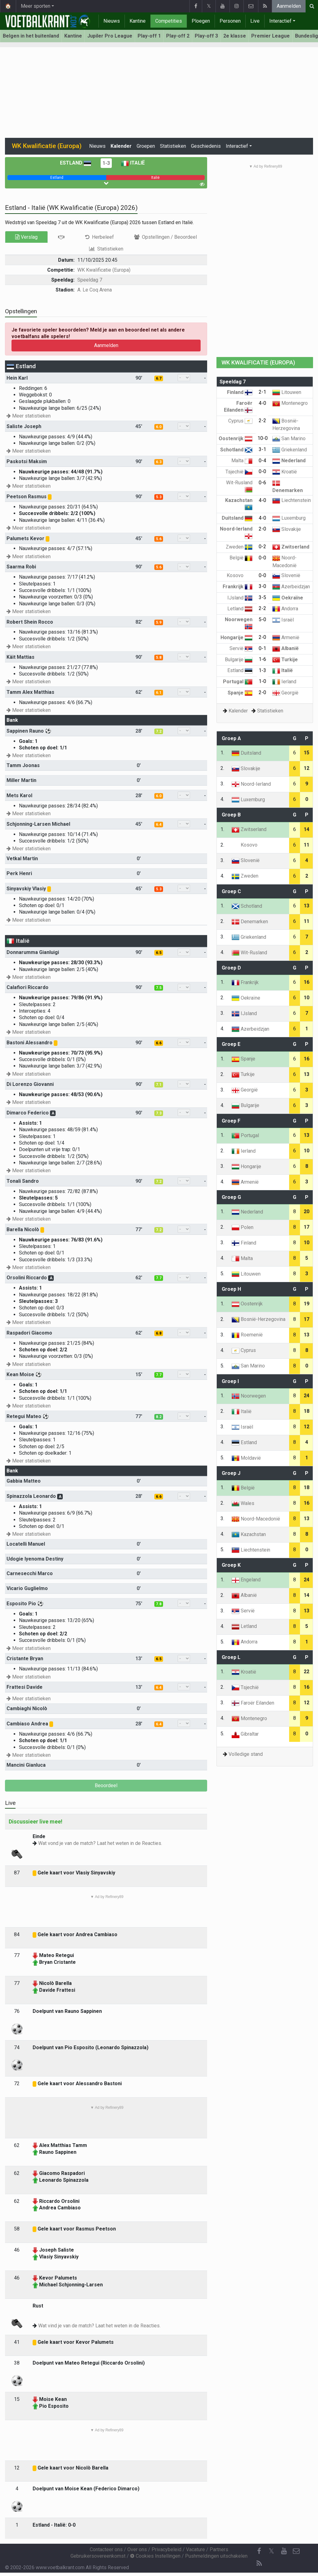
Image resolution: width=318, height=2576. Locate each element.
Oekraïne (287, 598)
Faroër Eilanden (253, 1703)
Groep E (231, 1044)
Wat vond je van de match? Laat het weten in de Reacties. (100, 1843)
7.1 (158, 1084)
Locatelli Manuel (26, 1544)
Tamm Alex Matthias (30, 692)
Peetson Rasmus (27, 496)
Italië (133, 163)
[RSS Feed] (259, 2563)
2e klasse (234, 36)
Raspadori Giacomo (29, 1333)
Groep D (231, 968)
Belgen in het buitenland (31, 36)
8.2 (158, 1417)
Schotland (236, 450)
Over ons (137, 2549)
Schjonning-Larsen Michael (38, 824)
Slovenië (286, 575)
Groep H (231, 1289)
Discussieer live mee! (35, 1821)
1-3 (106, 163)
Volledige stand (246, 1754)
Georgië (285, 693)
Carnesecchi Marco (30, 1573)
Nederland (289, 460)
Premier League (270, 36)
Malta (241, 460)
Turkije (285, 659)
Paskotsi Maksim (27, 461)
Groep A (231, 738)
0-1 (262, 648)
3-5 (262, 597)
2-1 (262, 392)
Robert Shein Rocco (30, 622)
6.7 (158, 378)
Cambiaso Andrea (27, 1724)
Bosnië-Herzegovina (258, 1319)
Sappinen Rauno (25, 731)
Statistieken (173, 146)
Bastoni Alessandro (29, 1043)
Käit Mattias (20, 657)
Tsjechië (238, 472)
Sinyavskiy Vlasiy (26, 889)
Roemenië (247, 1335)
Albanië (285, 648)
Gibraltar (245, 1734)
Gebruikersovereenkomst (97, 2556)
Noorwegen (249, 1396)
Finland (239, 392)
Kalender (121, 146)
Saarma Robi (21, 567)
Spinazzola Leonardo (31, 1496)
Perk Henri (19, 873)
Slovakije (286, 529)
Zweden (239, 547)
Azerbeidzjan (291, 587)
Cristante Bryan (25, 1658)
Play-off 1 (149, 36)
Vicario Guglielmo (27, 1588)
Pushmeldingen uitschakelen (216, 2556)
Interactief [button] (237, 146)
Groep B (231, 815)
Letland (239, 609)
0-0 (262, 471)
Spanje (240, 693)
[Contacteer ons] (296, 2551)
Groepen (146, 146)
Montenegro (290, 403)
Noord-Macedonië (256, 1519)
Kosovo (239, 575)
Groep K (231, 1565)
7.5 (158, 988)
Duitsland (237, 518)
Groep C (231, 891)
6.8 (158, 1333)
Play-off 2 (177, 36)
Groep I (230, 1381)
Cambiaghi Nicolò (27, 1708)
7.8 (158, 1604)
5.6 (158, 539)
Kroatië (284, 472)
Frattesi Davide (25, 1687)
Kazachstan (249, 1534)
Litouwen (286, 392)
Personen (230, 21)
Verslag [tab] (26, 237)
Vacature (195, 2549)
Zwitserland (290, 547)
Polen (242, 1227)
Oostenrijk (235, 438)
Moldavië (246, 1458)
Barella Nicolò (23, 1229)
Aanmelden (289, 6)
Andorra (285, 609)
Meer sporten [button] (35, 6)
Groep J (231, 1473)
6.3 (158, 462)
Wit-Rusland (249, 953)
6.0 (158, 427)
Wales (243, 1503)
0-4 (262, 460)
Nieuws (111, 21)
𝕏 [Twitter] (271, 2551)
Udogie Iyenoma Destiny (35, 1559)
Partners (219, 2549)
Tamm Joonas (23, 765)
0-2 (262, 546)
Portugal (237, 682)
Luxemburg (289, 518)
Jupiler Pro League (109, 36)
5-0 (262, 619)
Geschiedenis (206, 146)
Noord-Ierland (251, 784)
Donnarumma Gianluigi (33, 952)
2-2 (262, 420)
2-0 (262, 529)
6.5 (158, 953)
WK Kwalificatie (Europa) (103, 270)
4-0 (262, 403)
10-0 (262, 438)
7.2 (158, 731)
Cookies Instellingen (155, 2556)
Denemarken (250, 921)
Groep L (231, 1657)
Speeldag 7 (89, 280)
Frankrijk (237, 587)
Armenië (285, 637)
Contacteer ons (106, 2549)
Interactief (280, 21)
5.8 (158, 657)
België (240, 558)
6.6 (158, 1043)
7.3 (158, 1113)
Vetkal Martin (22, 858)
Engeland (246, 1580)
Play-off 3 (206, 36)
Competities (168, 21)
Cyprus (240, 421)
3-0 (262, 586)
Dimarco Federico (28, 1113)
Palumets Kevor (25, 538)
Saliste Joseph (24, 426)
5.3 (158, 497)
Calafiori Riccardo (27, 987)
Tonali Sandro (23, 1181)
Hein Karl (17, 378)
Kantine (137, 21)
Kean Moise (20, 1374)
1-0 (262, 681)
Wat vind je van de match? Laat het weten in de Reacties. (99, 2326)
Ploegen (201, 21)
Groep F (231, 1121)
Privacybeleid (166, 2549)
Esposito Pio (21, 1604)
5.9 (158, 622)
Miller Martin (21, 780)
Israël (283, 620)
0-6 (262, 483)
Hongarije (236, 637)
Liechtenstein (291, 500)
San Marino (289, 438)
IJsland (239, 598)
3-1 (262, 449)
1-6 (262, 659)
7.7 (158, 1278)
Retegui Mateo (24, 1416)
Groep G (231, 1197)
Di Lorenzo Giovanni (30, 1084)
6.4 (158, 824)
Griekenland (289, 450)
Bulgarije (238, 659)
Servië (240, 648)
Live (255, 21)
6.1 (158, 692)
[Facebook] (259, 2551)
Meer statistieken (29, 416)
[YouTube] (284, 2551)
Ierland (284, 682)
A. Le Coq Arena (94, 290)
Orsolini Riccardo (27, 1278)
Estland (75, 163)
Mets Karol (19, 795)
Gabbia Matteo (24, 1481)
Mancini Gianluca (26, 1765)
